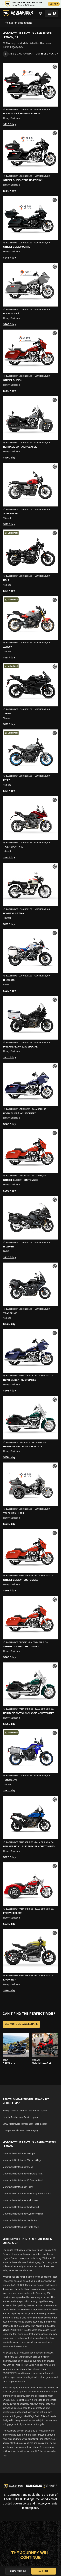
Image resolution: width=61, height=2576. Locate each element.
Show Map (18, 2571)
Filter (43, 2571)
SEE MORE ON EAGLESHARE (21, 2024)
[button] (30, 95)
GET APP (54, 4)
